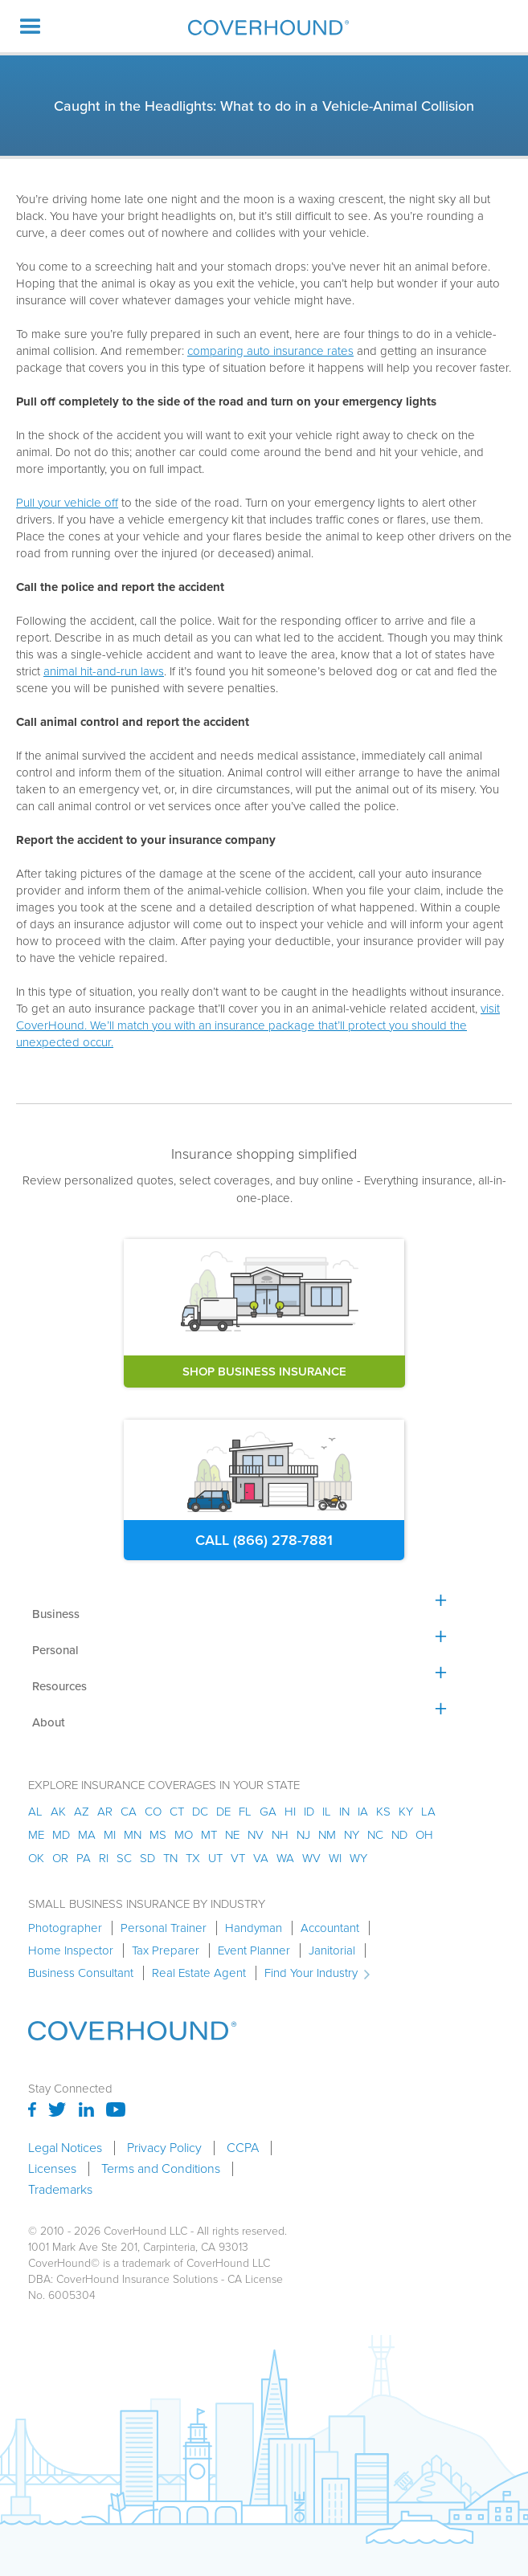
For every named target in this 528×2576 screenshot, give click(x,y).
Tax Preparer (165, 1950)
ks (383, 1811)
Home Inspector (70, 1950)
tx (193, 1858)
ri (103, 1858)
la (428, 1811)
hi (290, 1811)
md (61, 1835)
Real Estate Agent (199, 1973)
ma (87, 1835)
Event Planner (254, 1950)
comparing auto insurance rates (270, 351)
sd (147, 1858)
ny (351, 1835)
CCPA (243, 2148)
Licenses (52, 2169)
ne (232, 1835)
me (36, 1835)
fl (245, 1811)
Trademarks (60, 2190)
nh (280, 1835)
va (260, 1858)
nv (256, 1835)
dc (200, 1811)
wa (285, 1858)
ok (36, 1858)
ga (268, 1811)
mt (209, 1835)
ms (157, 1835)
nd (399, 1835)
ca (129, 1811)
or (60, 1858)
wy (358, 1858)
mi (110, 1835)
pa (83, 1858)
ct (177, 1811)
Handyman (253, 1928)
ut (215, 1858)
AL (35, 1811)
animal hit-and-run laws (103, 671)
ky (406, 1811)
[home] (264, 27)
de (223, 1811)
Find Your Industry (311, 1973)
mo (183, 1835)
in (344, 1811)
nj (303, 1835)
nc (375, 1835)
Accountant (330, 1928)
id (309, 1811)
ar (105, 1811)
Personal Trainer (164, 1928)
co (153, 1811)
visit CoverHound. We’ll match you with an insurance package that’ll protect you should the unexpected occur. (258, 1025)
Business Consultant (80, 1973)
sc (124, 1858)
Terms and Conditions (160, 2169)
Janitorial (332, 1950)
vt (238, 1858)
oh (424, 1835)
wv (311, 1858)
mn (132, 1835)
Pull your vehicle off (67, 503)
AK (58, 1811)
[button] (30, 26)
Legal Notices (65, 2148)
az (81, 1811)
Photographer (65, 1928)
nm (327, 1835)
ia (363, 1811)
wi (335, 1858)
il (326, 1811)
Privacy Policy (164, 2148)
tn (170, 1858)
